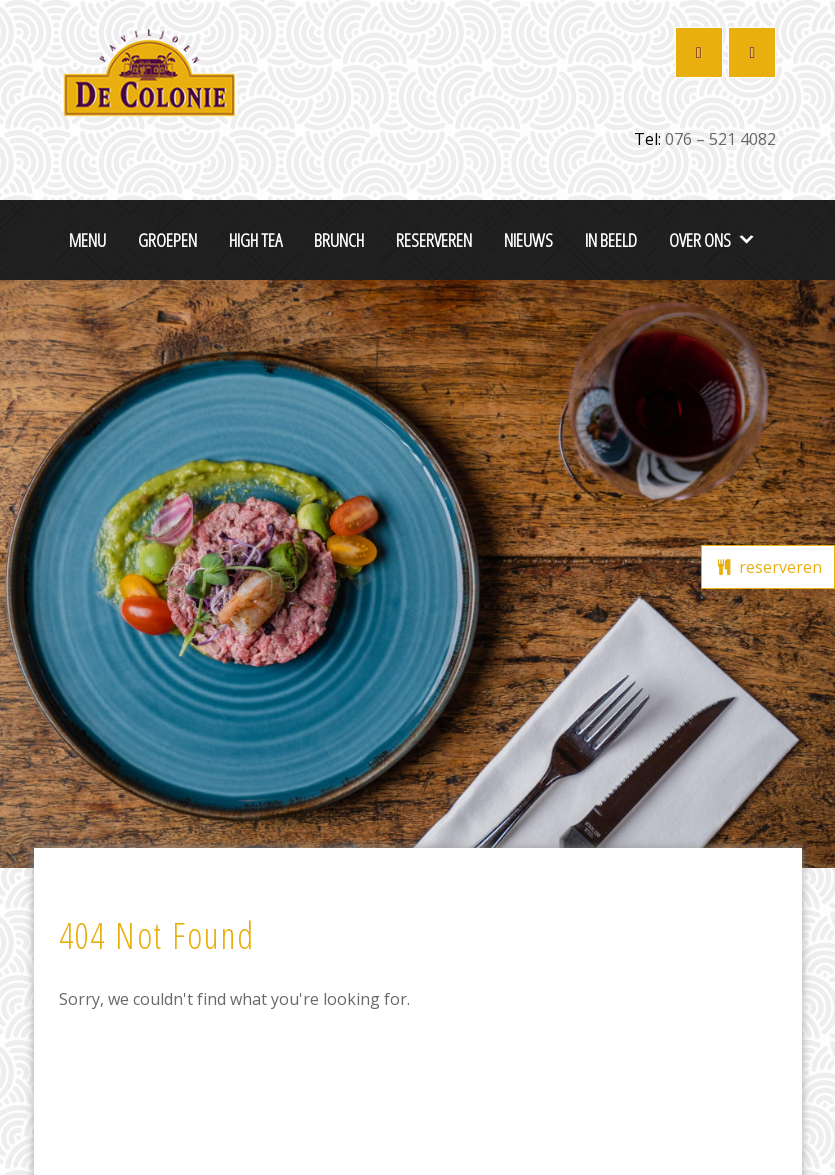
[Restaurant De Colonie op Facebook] (699, 52)
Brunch (339, 239)
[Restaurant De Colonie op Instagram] (752, 52)
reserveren (768, 567)
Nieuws (528, 239)
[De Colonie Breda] (149, 70)
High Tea (255, 239)
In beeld (611, 239)
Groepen (167, 239)
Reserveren (434, 239)
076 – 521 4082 (720, 139)
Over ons (700, 239)
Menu (87, 239)
